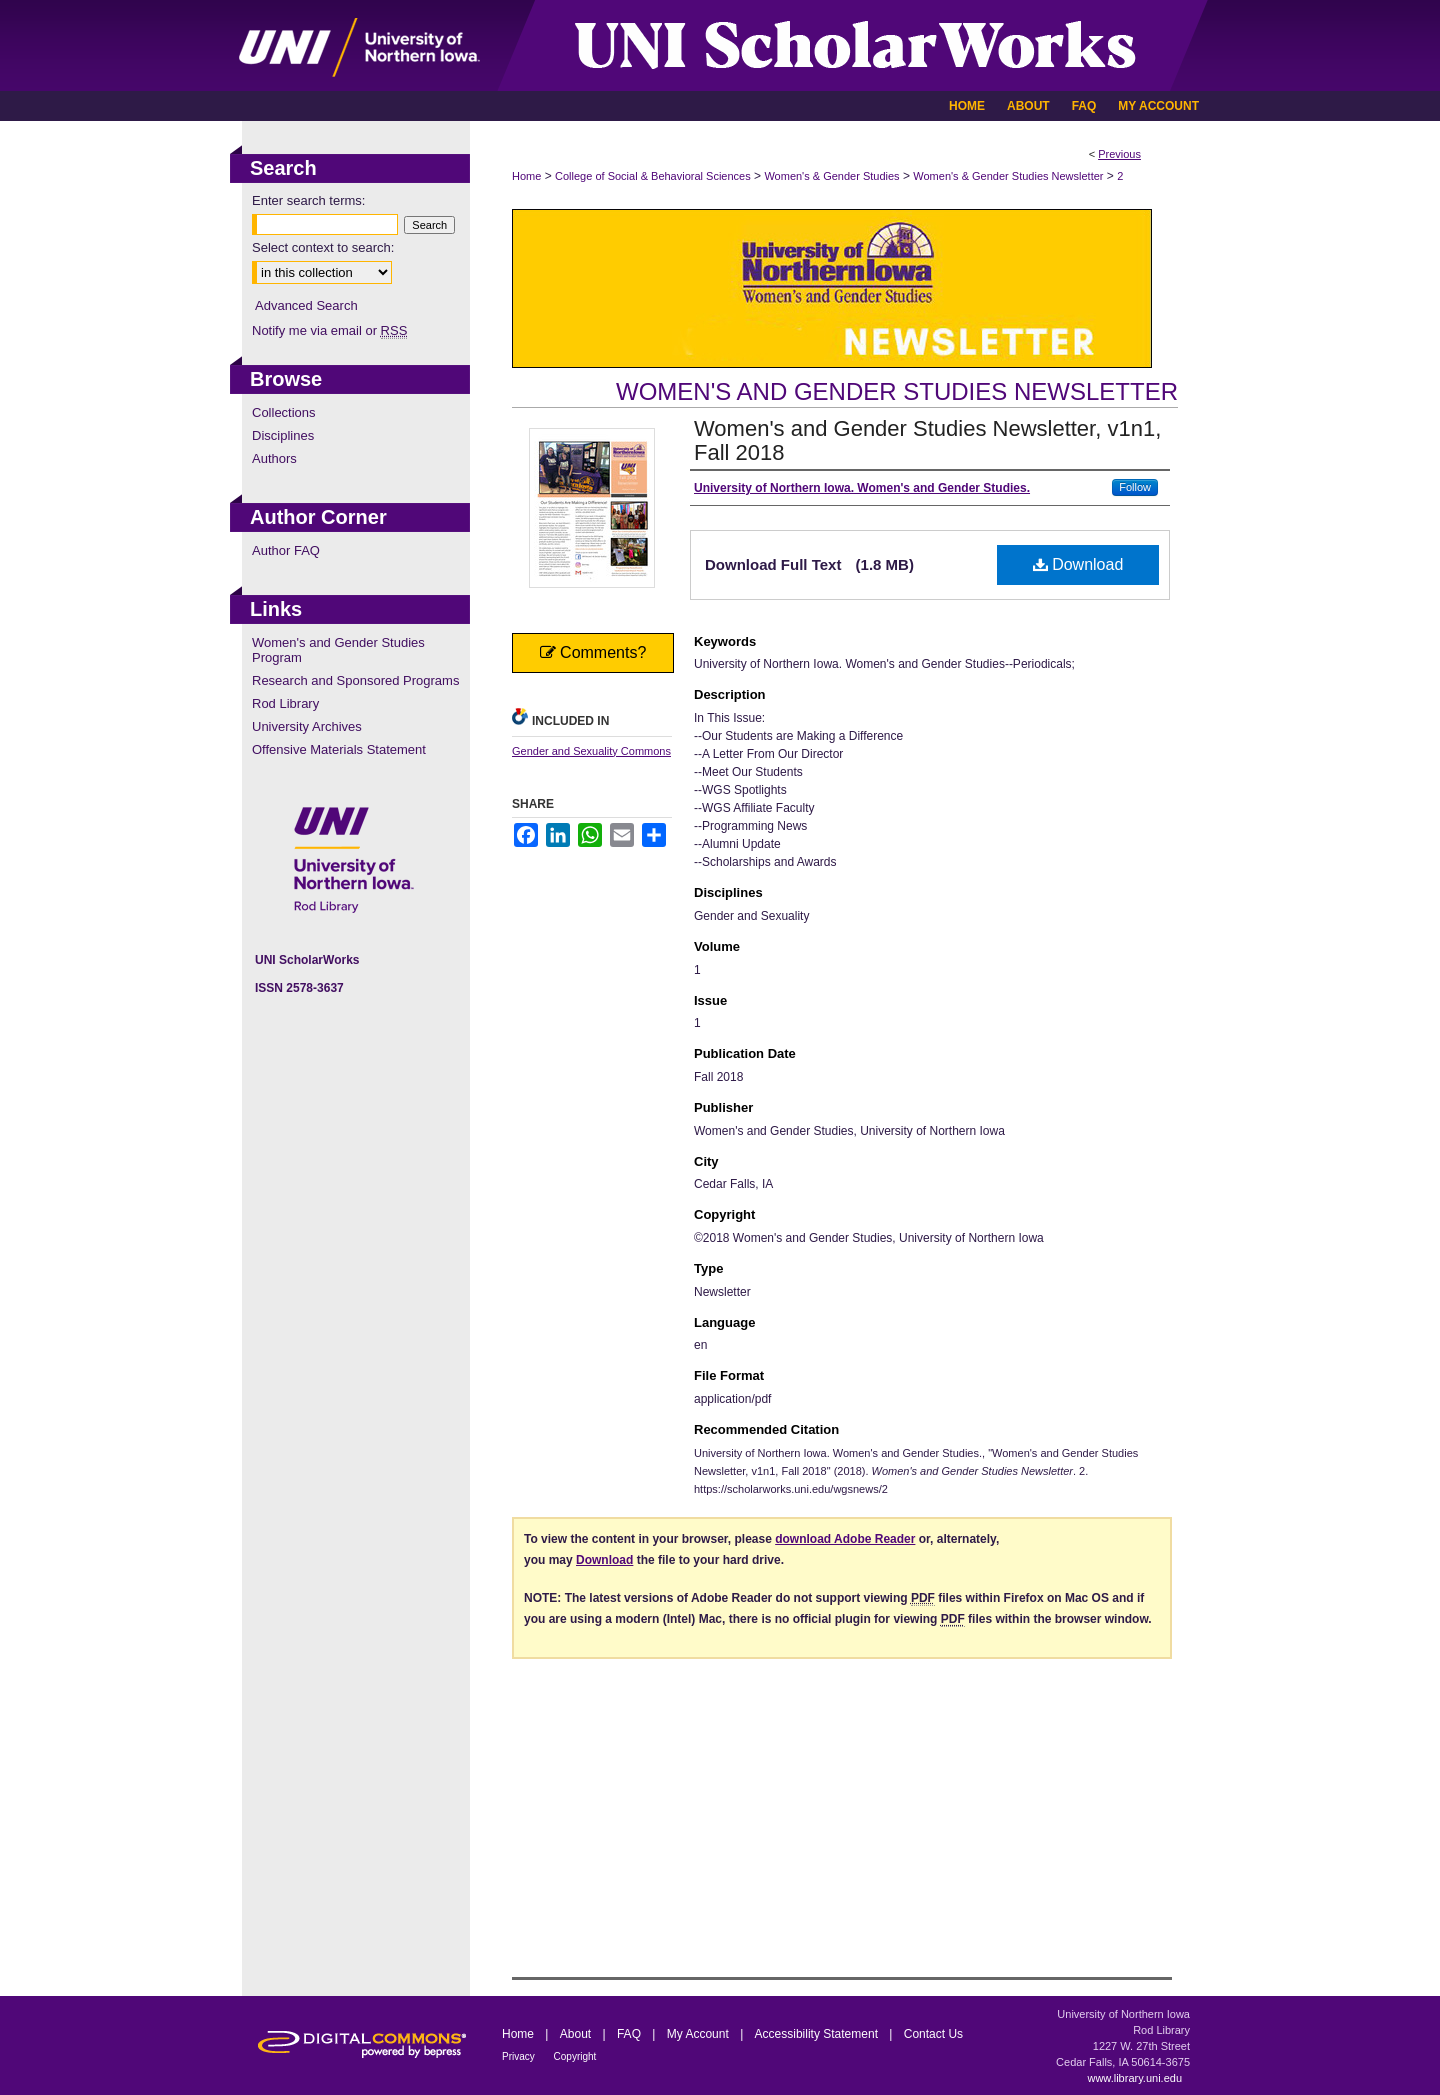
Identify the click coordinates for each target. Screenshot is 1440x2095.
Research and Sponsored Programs (355, 680)
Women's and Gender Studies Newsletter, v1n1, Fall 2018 (927, 440)
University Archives (307, 726)
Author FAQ (286, 550)
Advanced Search (306, 305)
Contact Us (933, 2034)
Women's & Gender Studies (831, 176)
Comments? (593, 652)
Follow (1135, 487)
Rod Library (285, 703)
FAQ (630, 2034)
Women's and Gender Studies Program (338, 650)
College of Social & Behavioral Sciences (653, 176)
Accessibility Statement (818, 2034)
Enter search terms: (308, 200)
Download (1078, 564)
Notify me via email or (329, 330)
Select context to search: (323, 247)
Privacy (520, 2056)
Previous (1119, 154)
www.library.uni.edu (1134, 2078)
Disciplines (283, 435)
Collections (284, 412)
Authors (274, 458)
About (577, 2034)
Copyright (575, 2056)
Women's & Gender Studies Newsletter (1008, 176)
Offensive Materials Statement (339, 749)
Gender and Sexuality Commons (591, 751)
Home (526, 176)
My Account (699, 2034)
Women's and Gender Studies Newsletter (897, 391)
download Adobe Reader (845, 1539)
